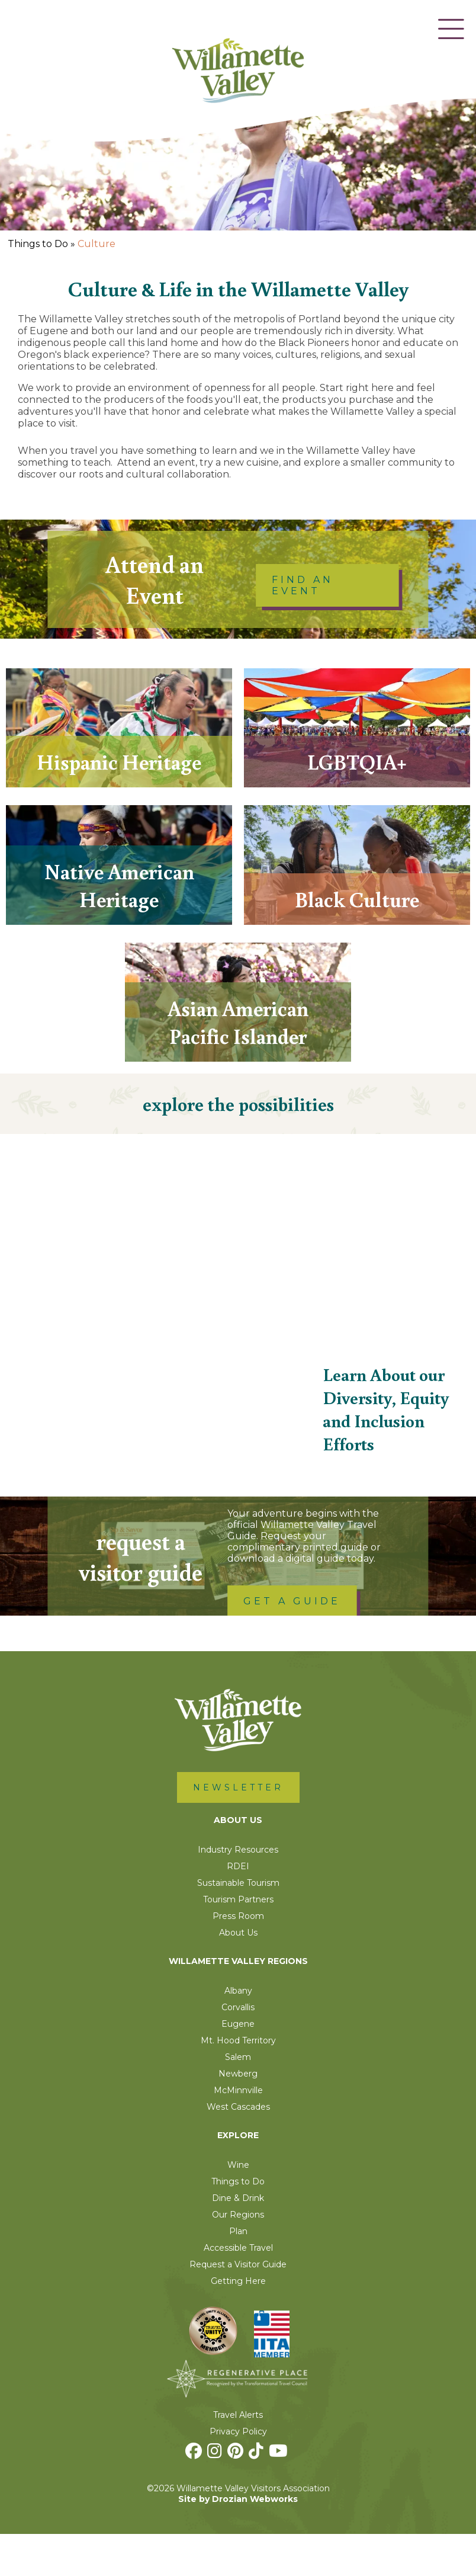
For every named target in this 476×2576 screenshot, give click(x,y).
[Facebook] (195, 2496)
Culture (96, 243)
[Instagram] (216, 2496)
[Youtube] (280, 2496)
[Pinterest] (236, 2496)
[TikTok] (257, 2496)
